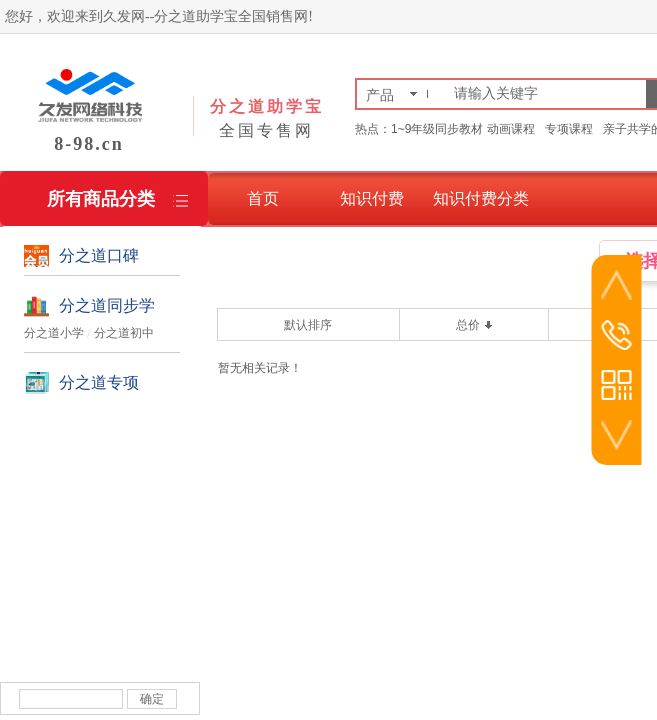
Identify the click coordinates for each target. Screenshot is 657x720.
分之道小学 (54, 333)
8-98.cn (89, 144)
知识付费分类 (481, 198)
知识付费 (372, 198)
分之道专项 (99, 382)
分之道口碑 (99, 255)
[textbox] (546, 94)
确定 (152, 699)
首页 (263, 198)
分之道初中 (124, 333)
